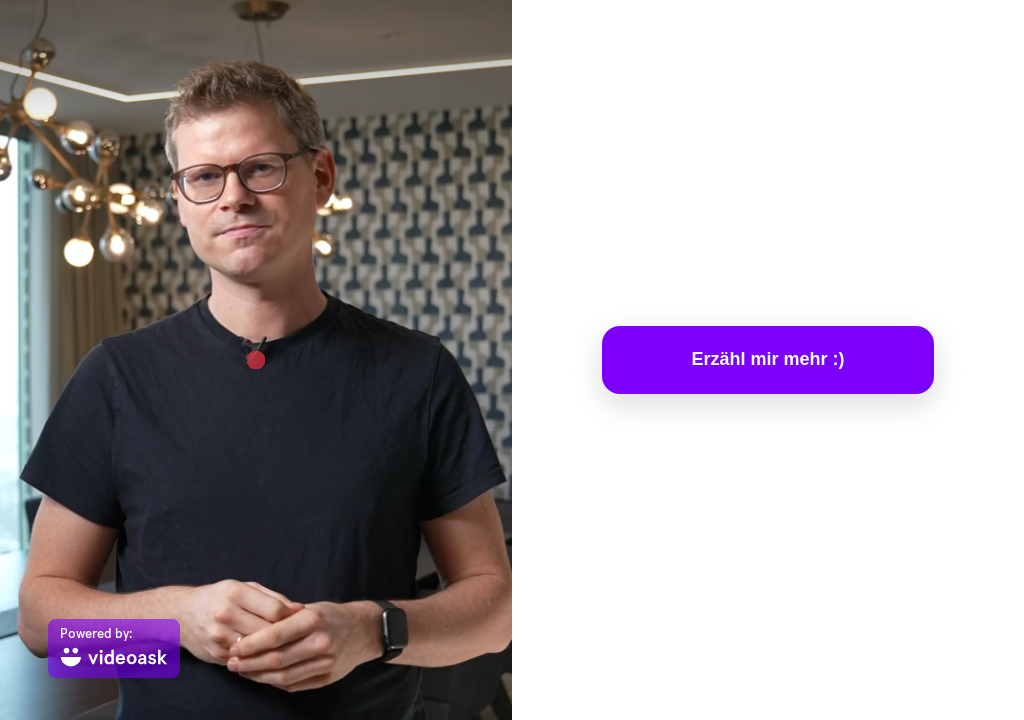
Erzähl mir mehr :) (767, 359)
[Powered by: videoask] (114, 648)
